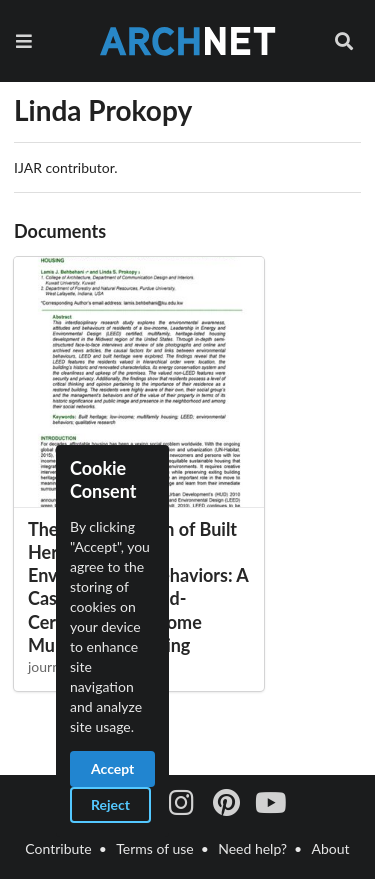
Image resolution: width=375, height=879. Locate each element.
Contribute (58, 848)
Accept (112, 768)
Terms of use (154, 848)
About (331, 848)
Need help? (252, 848)
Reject (110, 804)
